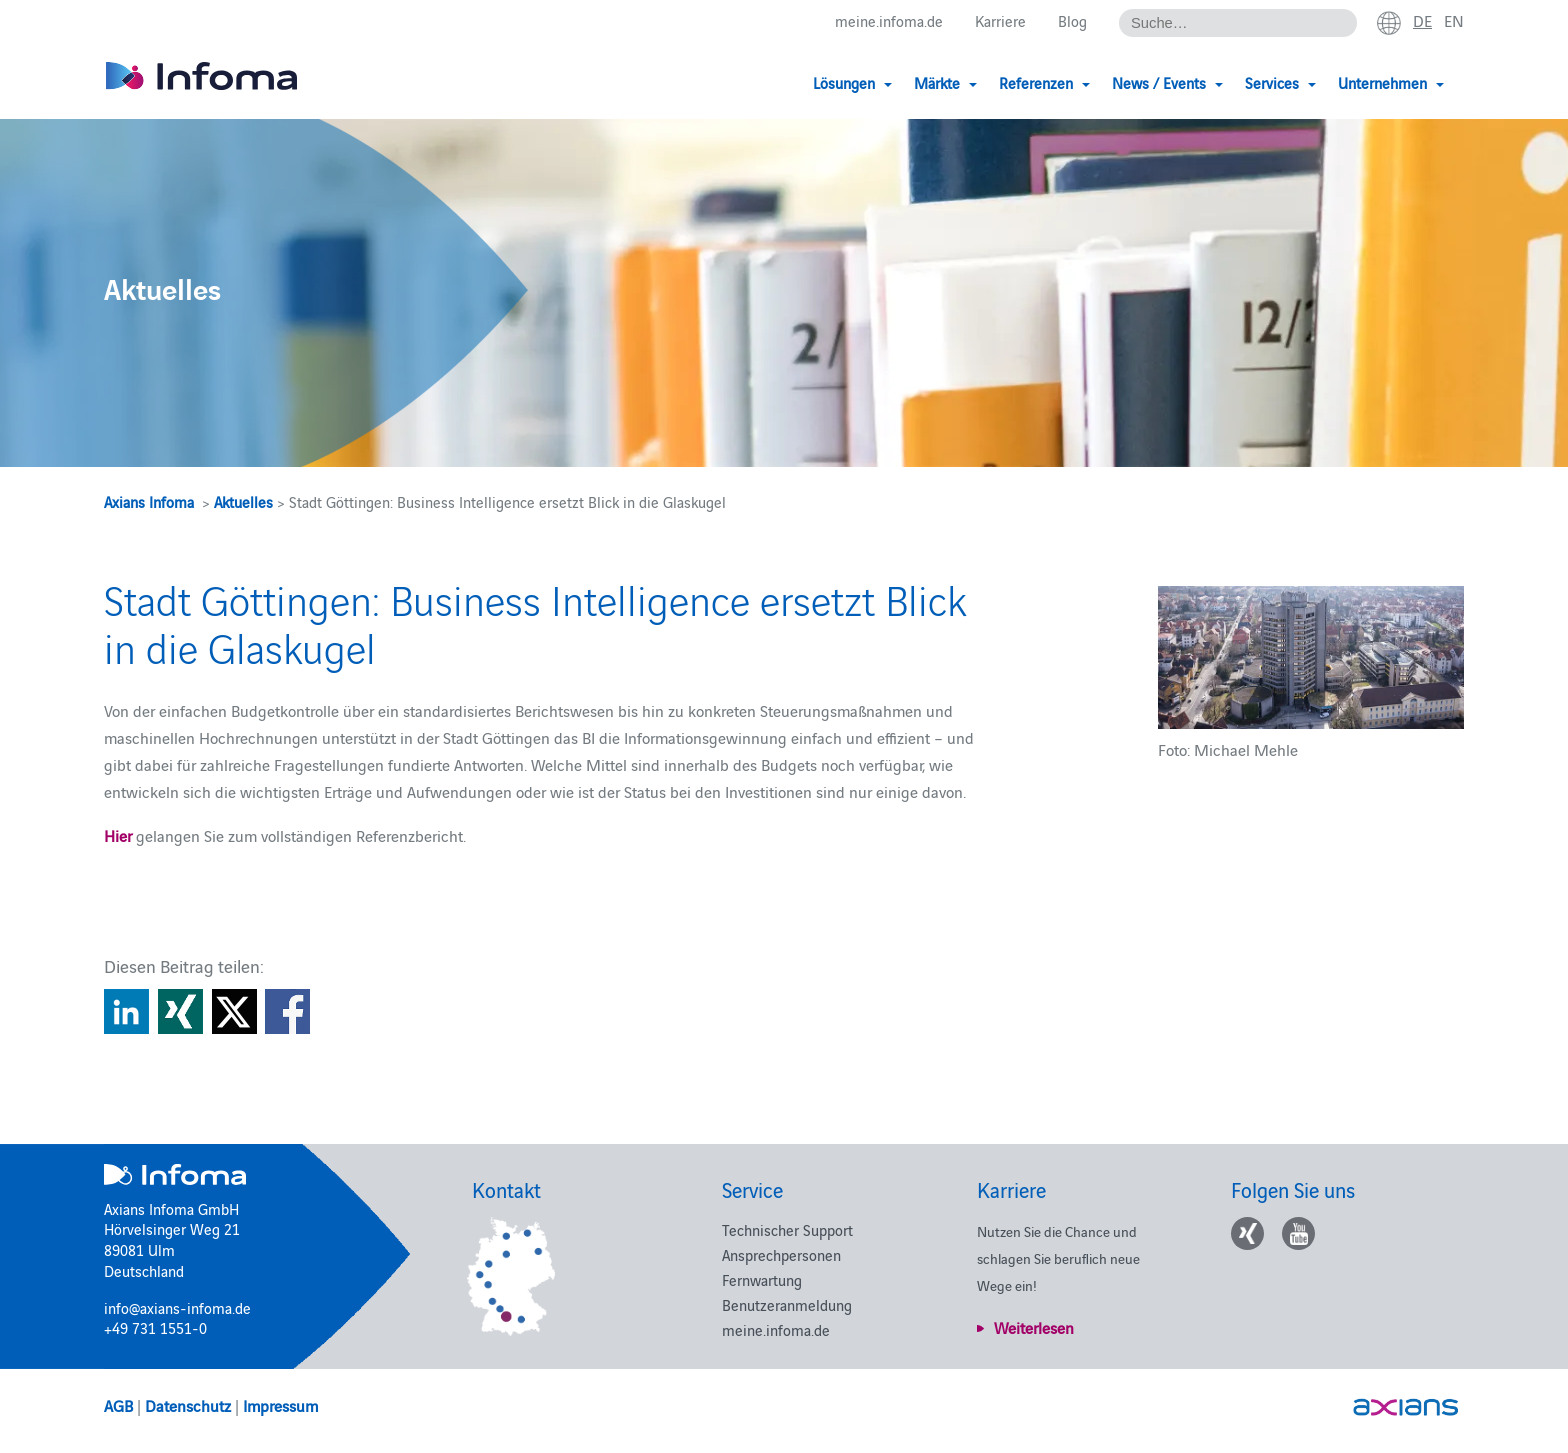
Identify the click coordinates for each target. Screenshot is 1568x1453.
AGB (118, 1405)
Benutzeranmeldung (787, 1304)
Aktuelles (243, 501)
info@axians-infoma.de (177, 1307)
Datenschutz (188, 1405)
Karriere (1000, 21)
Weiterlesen (1034, 1327)
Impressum (280, 1405)
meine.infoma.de (889, 21)
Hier (118, 835)
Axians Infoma (149, 501)
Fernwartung (762, 1279)
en (1454, 21)
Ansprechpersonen (781, 1254)
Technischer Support (787, 1229)
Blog (1072, 21)
